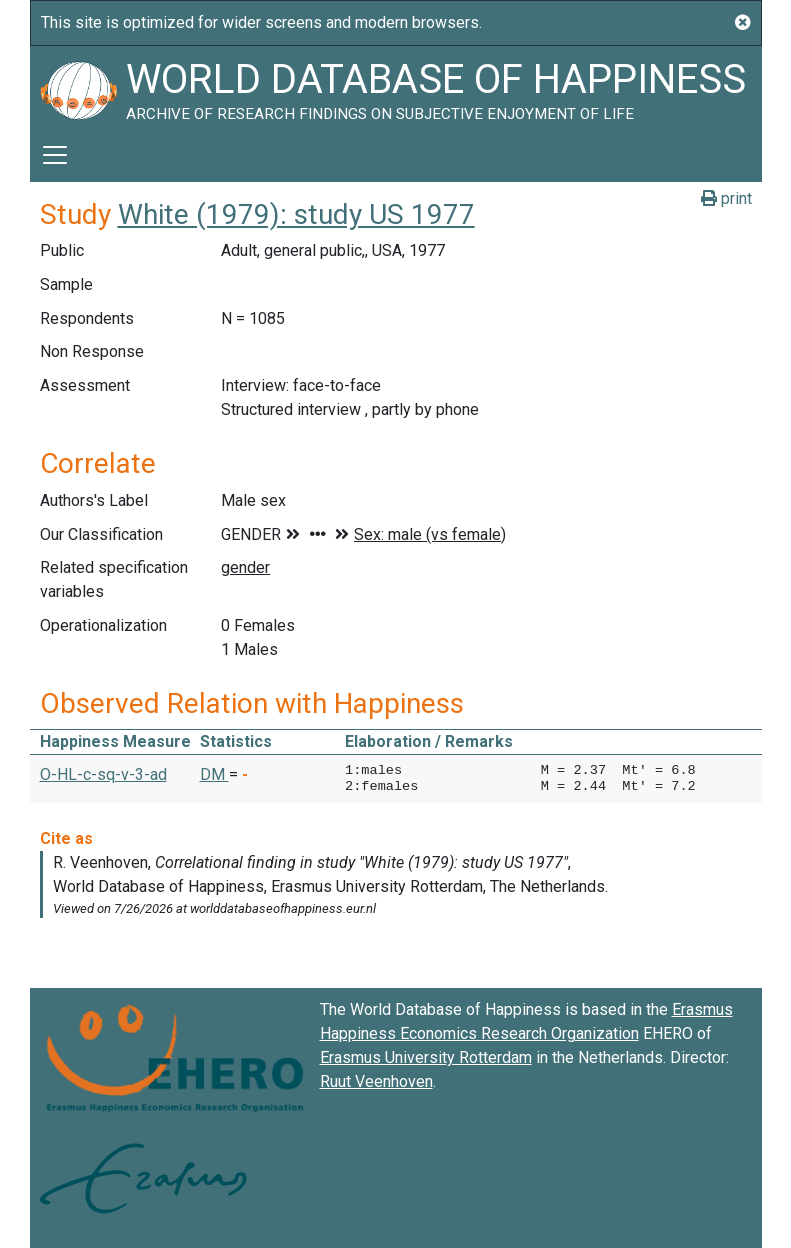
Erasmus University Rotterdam (426, 1057)
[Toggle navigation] (55, 155)
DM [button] (214, 774)
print (726, 198)
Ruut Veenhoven (376, 1081)
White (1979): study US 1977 (296, 214)
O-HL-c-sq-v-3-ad (103, 774)
